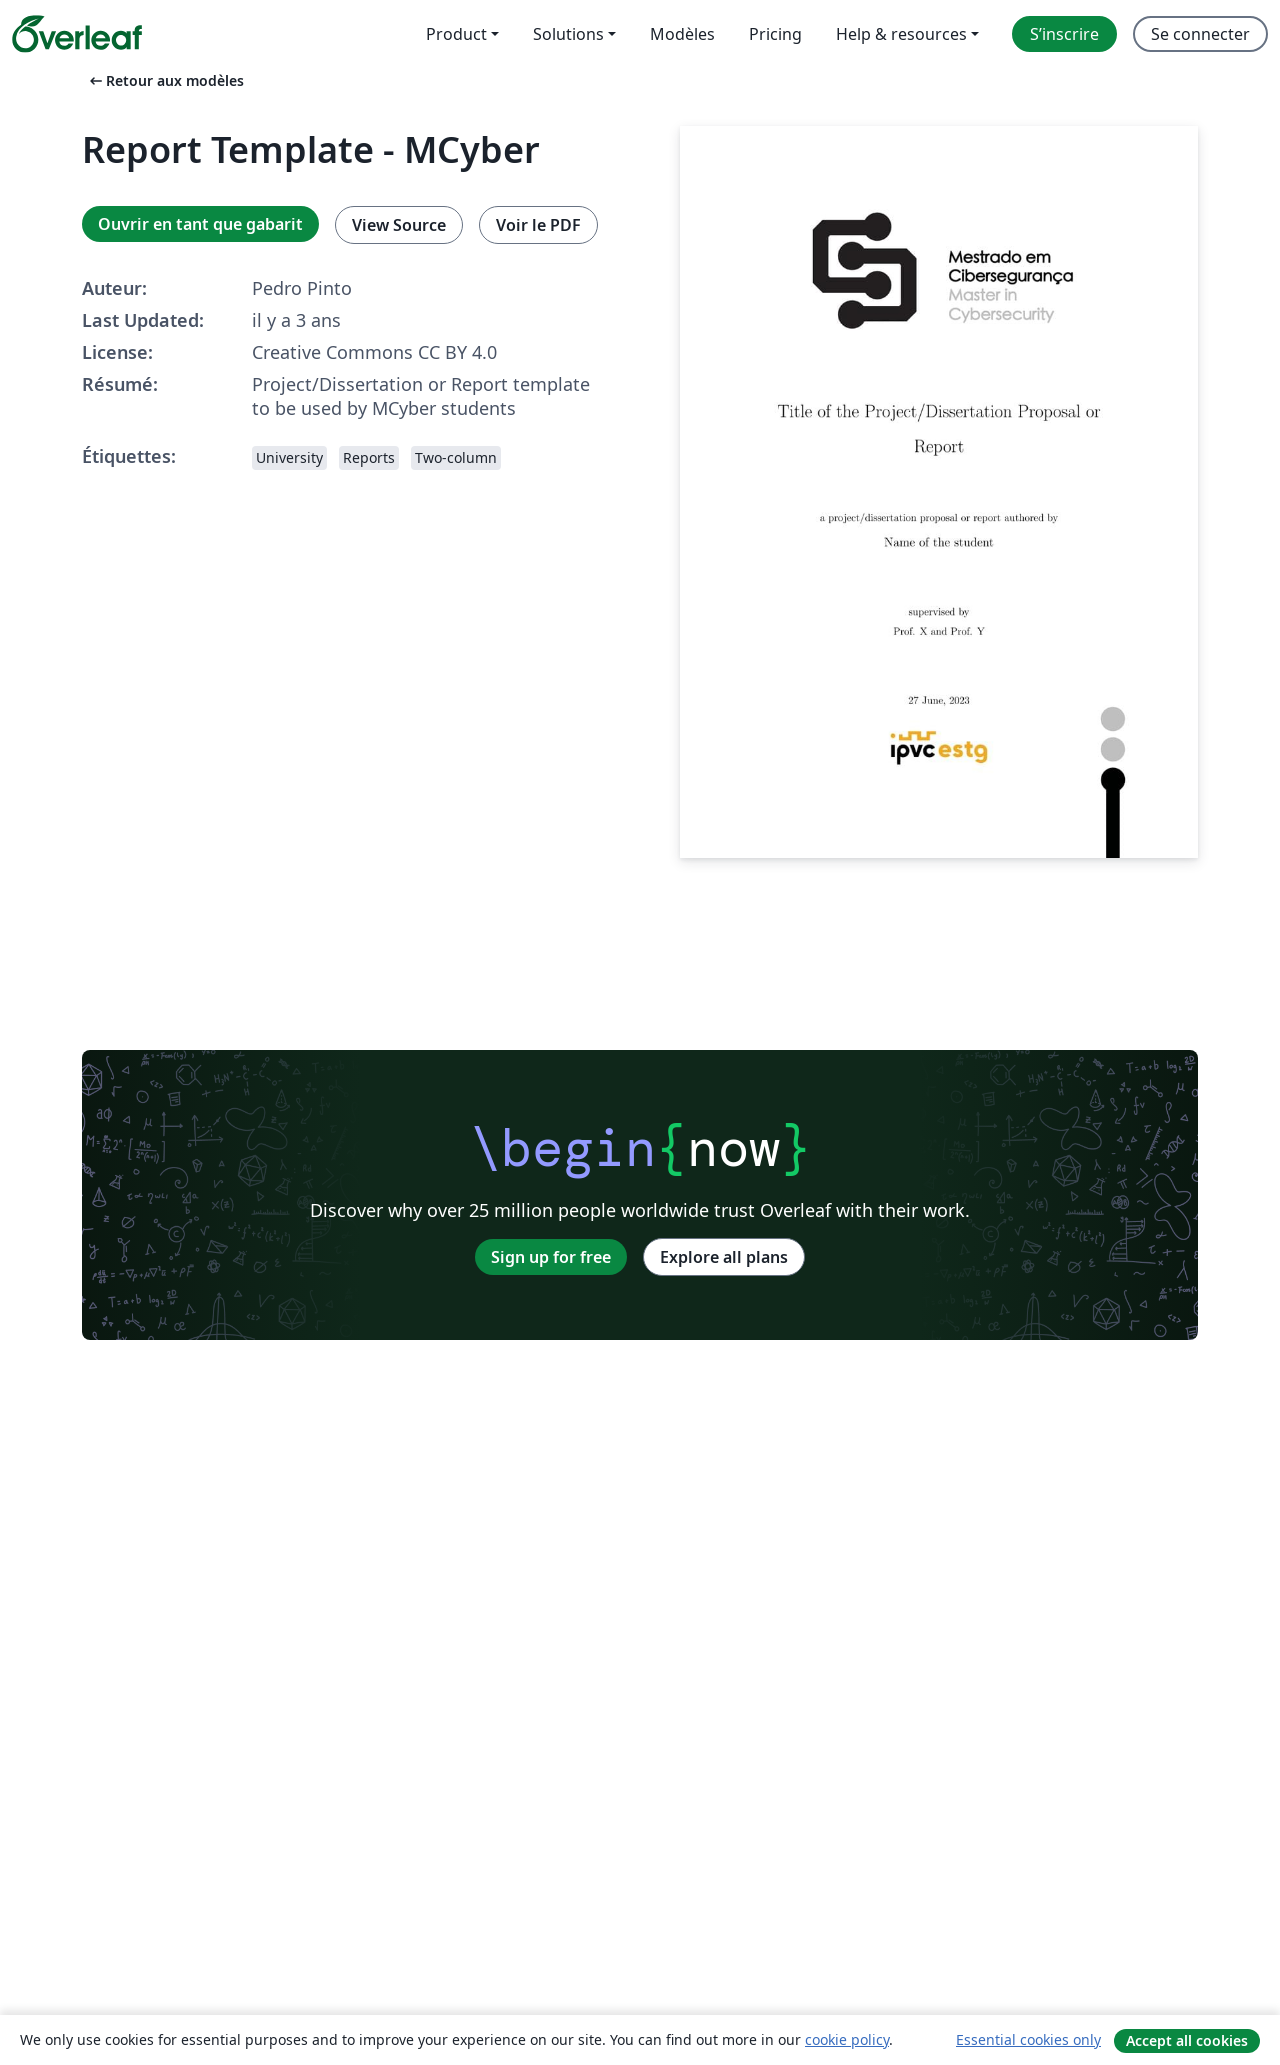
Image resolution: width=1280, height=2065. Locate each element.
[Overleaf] (77, 34)
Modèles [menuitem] (682, 34)
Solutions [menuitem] (568, 34)
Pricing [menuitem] (775, 34)
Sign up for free (551, 1257)
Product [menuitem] (456, 34)
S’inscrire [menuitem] (1064, 34)
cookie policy (847, 2039)
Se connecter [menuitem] (1200, 34)
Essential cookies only (1028, 2039)
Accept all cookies (1187, 2040)
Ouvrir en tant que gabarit (200, 224)
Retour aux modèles (165, 80)
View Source (399, 225)
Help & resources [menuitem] (901, 34)
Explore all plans (724, 1257)
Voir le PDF (538, 225)
